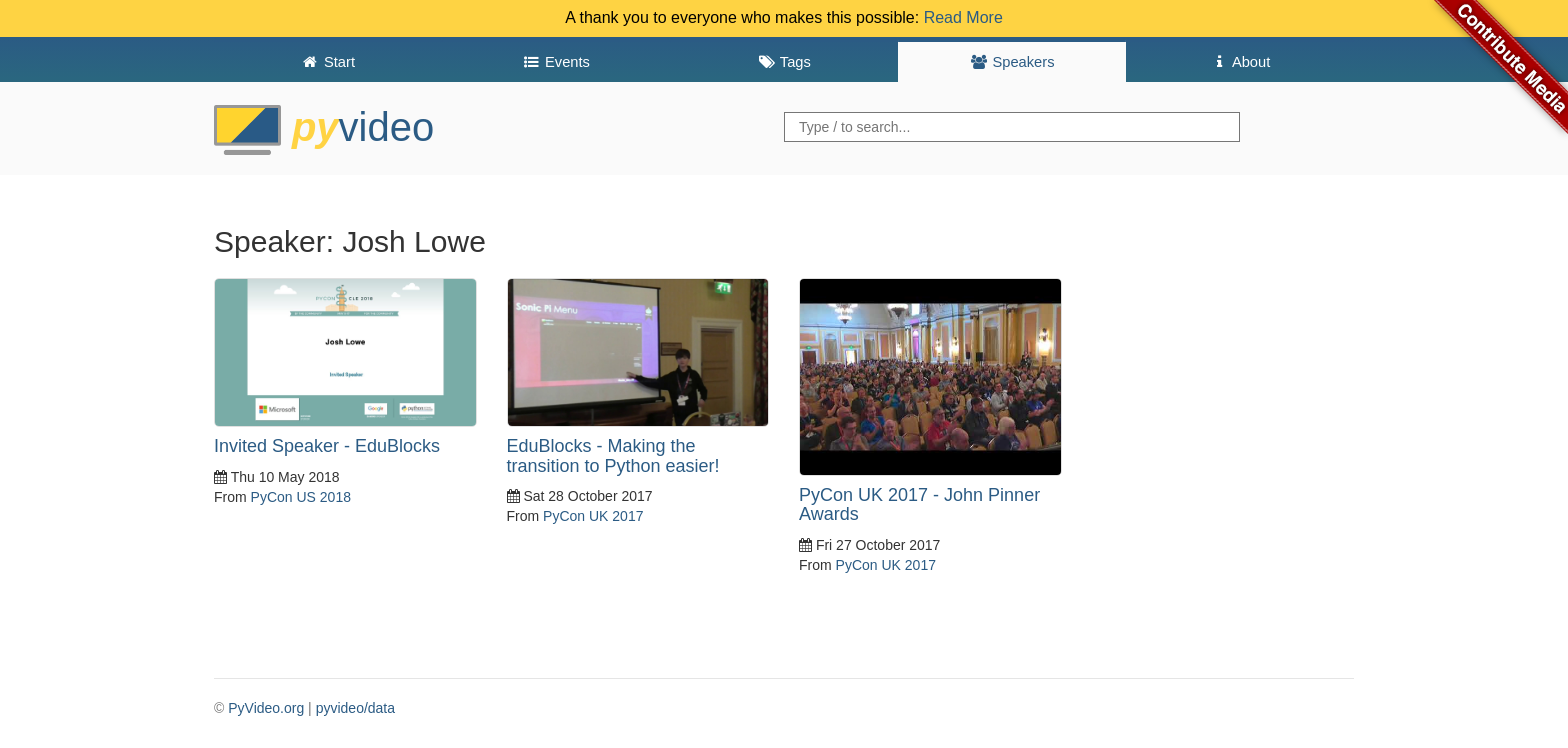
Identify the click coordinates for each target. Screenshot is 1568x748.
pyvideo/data (355, 708)
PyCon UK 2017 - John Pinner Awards (919, 505)
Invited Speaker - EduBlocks (327, 446)
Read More (963, 17)
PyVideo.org (266, 708)
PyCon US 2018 (301, 497)
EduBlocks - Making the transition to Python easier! (613, 456)
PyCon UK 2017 (593, 516)
